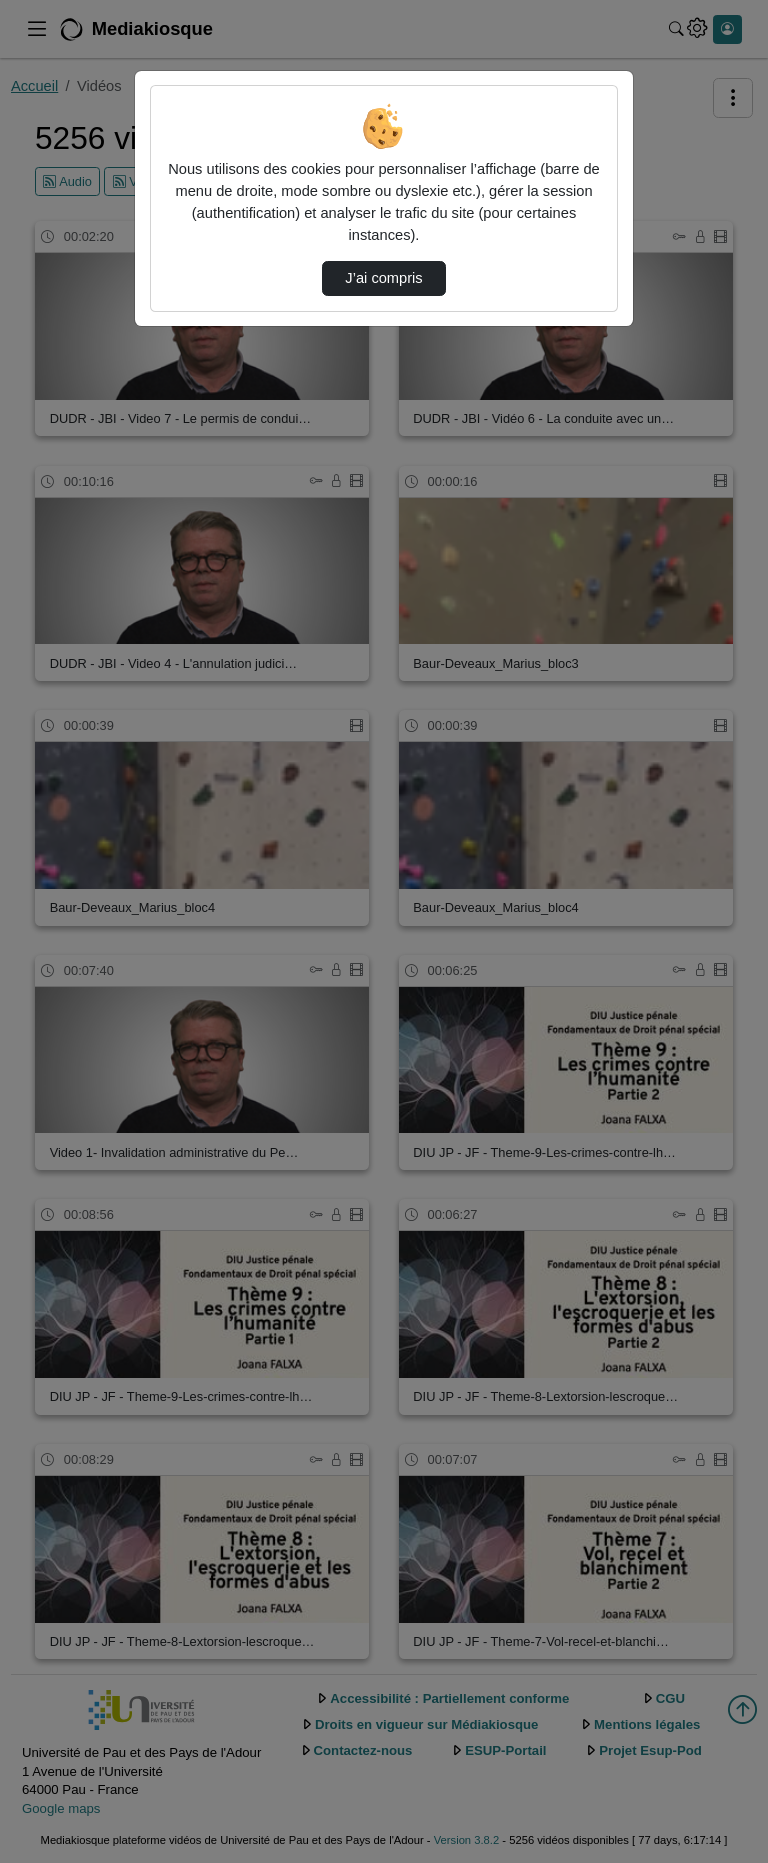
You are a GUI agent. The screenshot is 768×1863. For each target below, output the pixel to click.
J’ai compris (383, 278)
